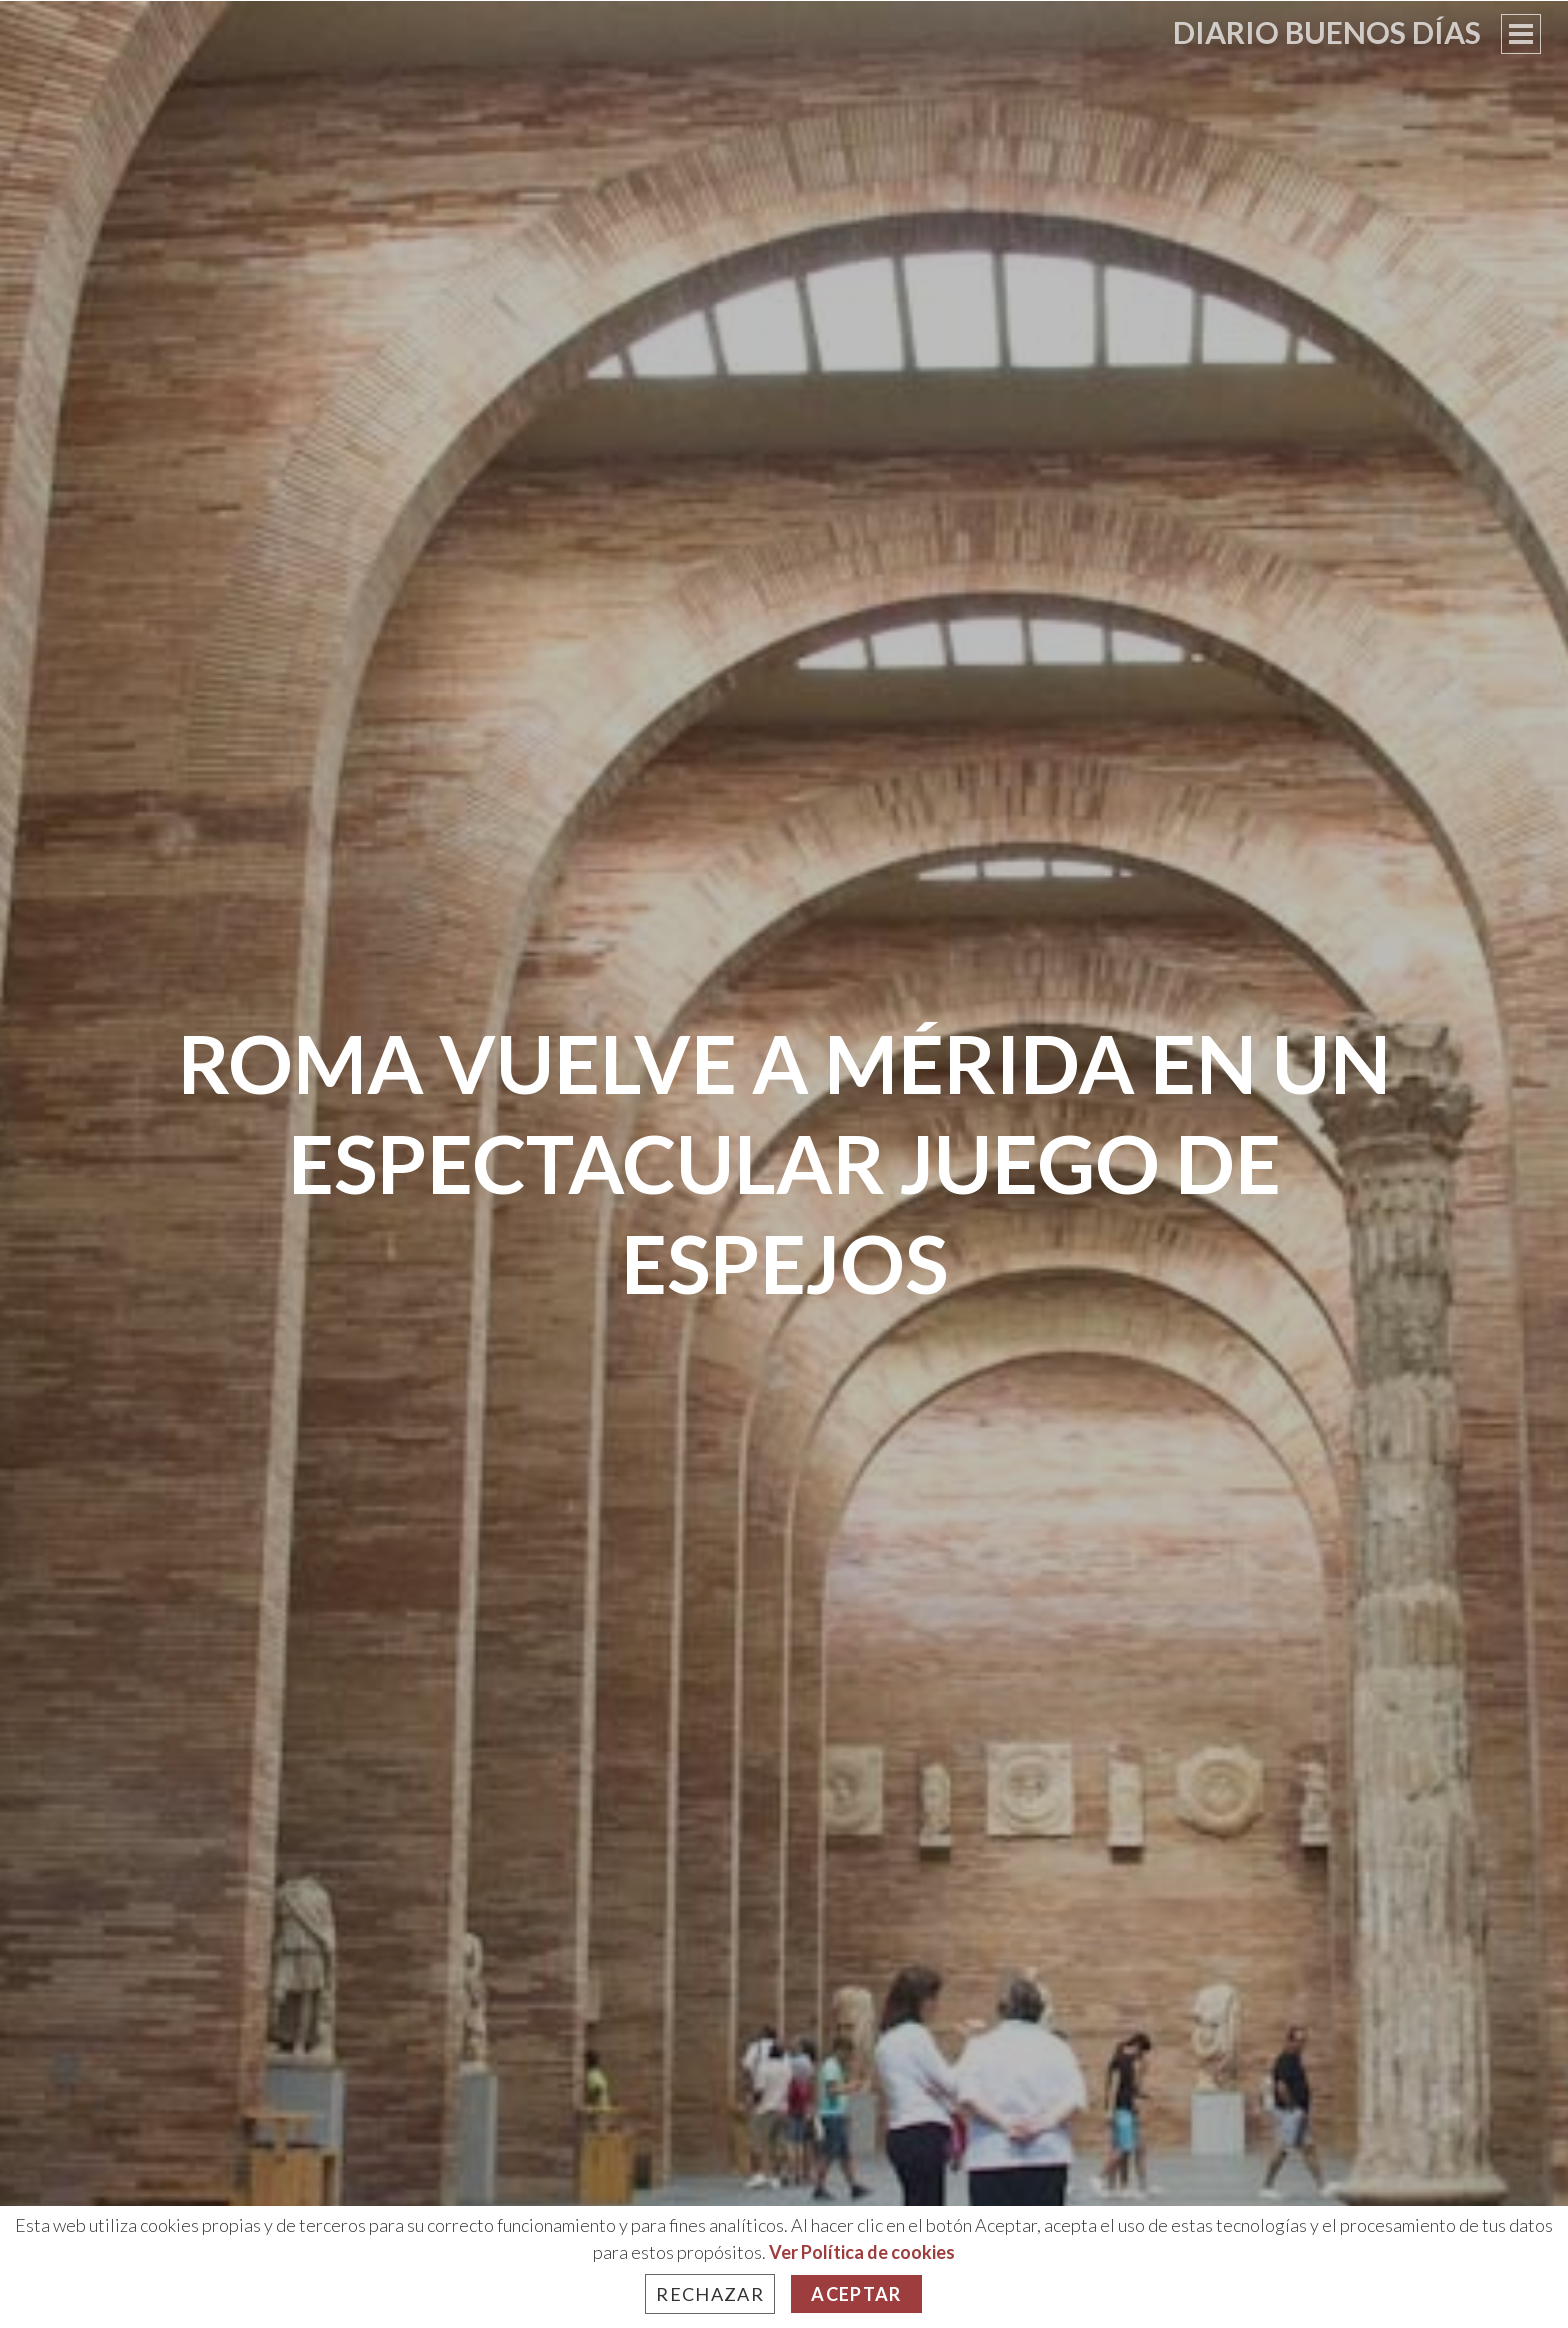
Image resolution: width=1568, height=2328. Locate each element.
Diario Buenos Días (1327, 32)
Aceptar (856, 2294)
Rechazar (710, 2294)
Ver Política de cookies (862, 2252)
